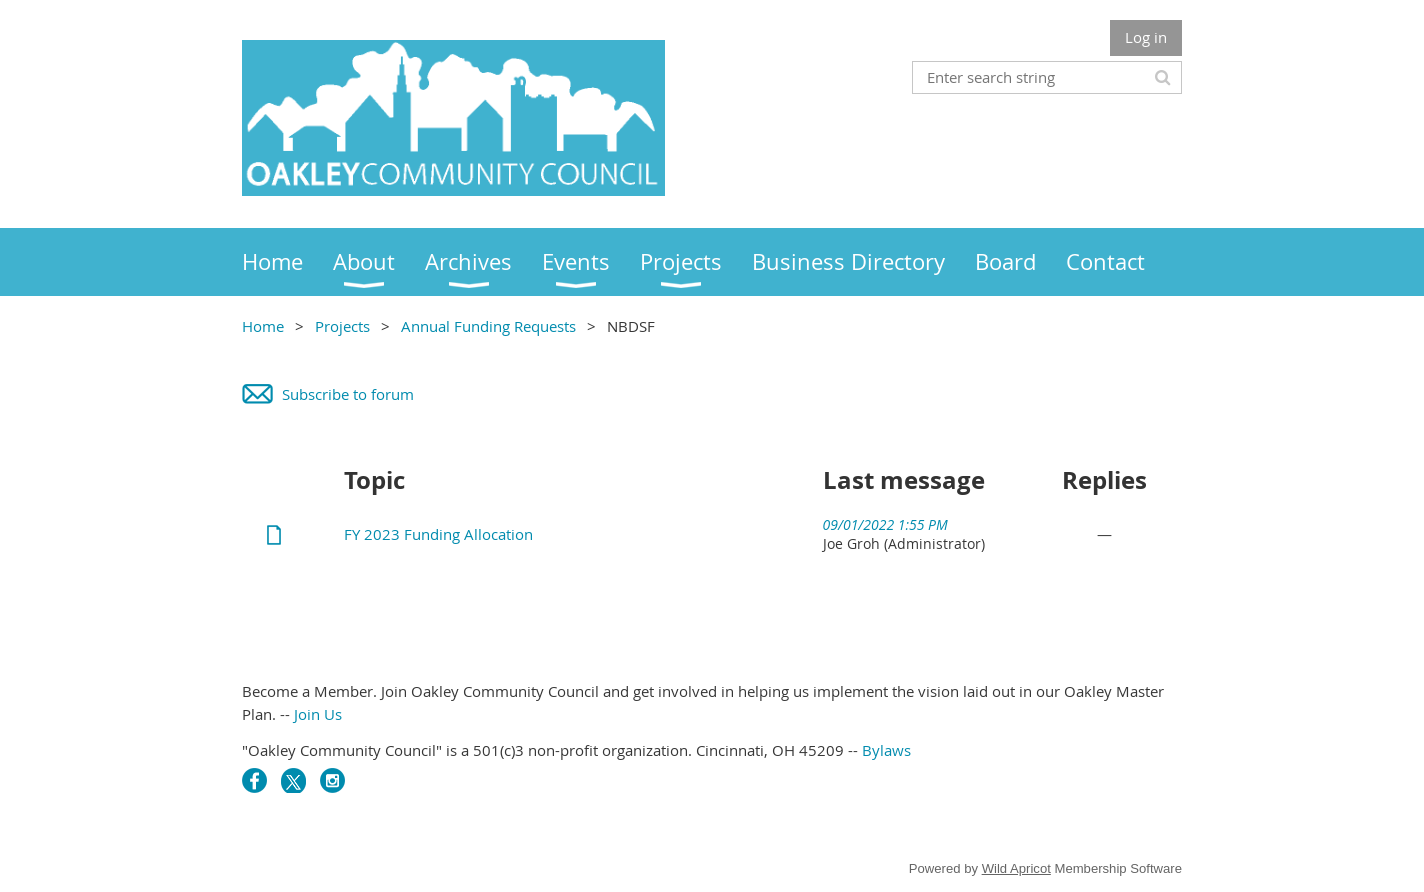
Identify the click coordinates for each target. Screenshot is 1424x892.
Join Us (318, 714)
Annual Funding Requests (488, 326)
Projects (342, 326)
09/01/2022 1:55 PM (885, 524)
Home (263, 326)
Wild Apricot (1016, 868)
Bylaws (886, 750)
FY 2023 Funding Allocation (438, 534)
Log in (1146, 37)
